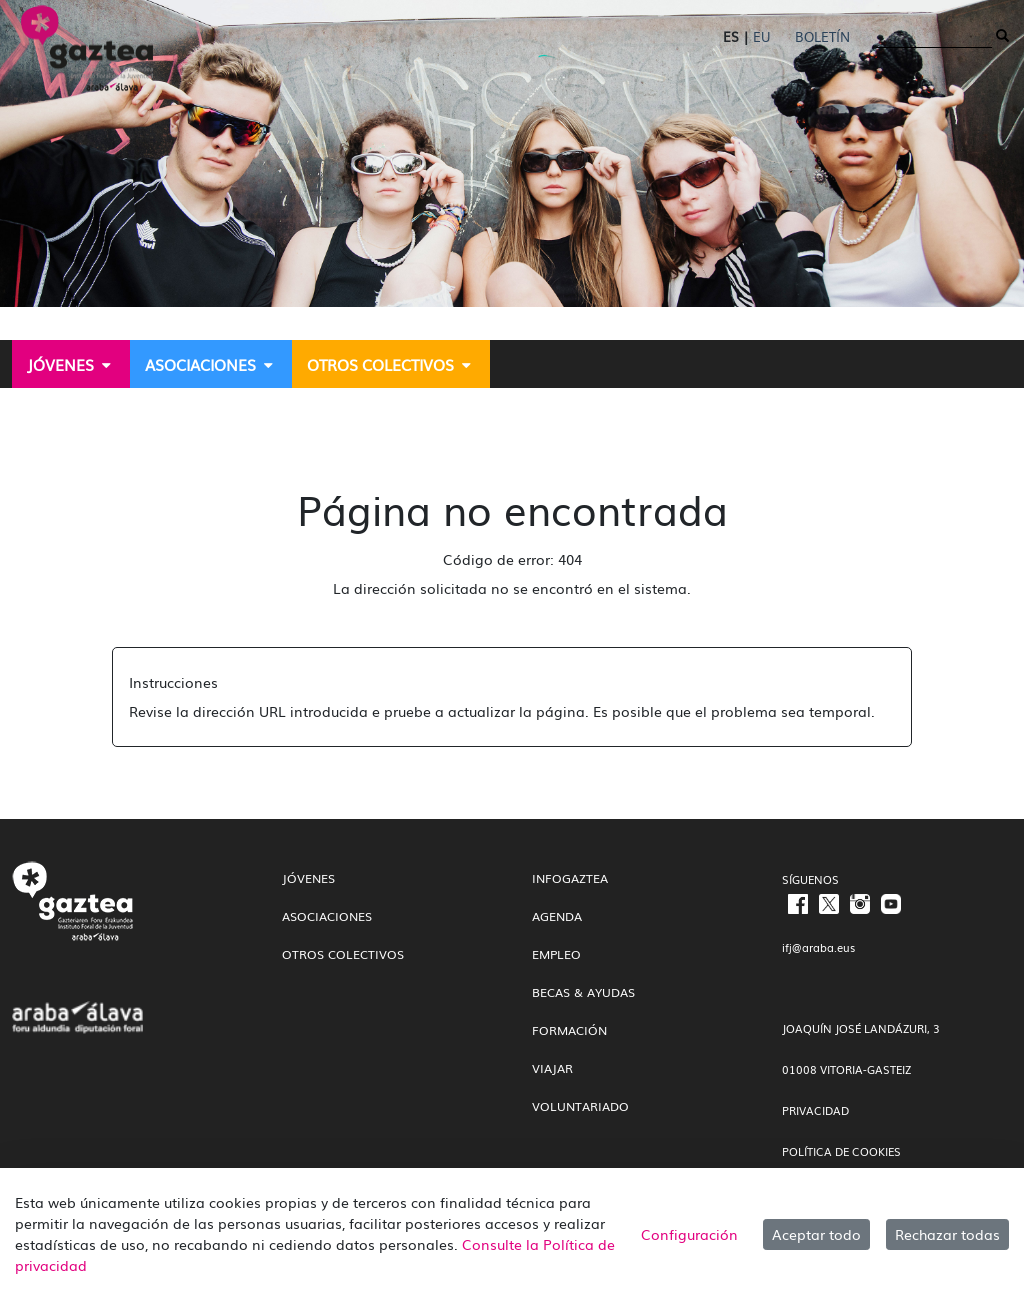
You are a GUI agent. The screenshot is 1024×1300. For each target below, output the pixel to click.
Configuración (689, 1234)
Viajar (552, 1068)
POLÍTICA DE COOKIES (841, 1151)
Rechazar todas (947, 1234)
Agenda (557, 916)
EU (761, 36)
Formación (569, 1030)
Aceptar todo (816, 1234)
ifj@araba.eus (818, 947)
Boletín (822, 36)
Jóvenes (308, 878)
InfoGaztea (570, 878)
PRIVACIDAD (815, 1110)
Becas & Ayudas (583, 992)
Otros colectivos (343, 954)
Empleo (556, 954)
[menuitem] (71, 364)
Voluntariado (580, 1106)
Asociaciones (327, 916)
